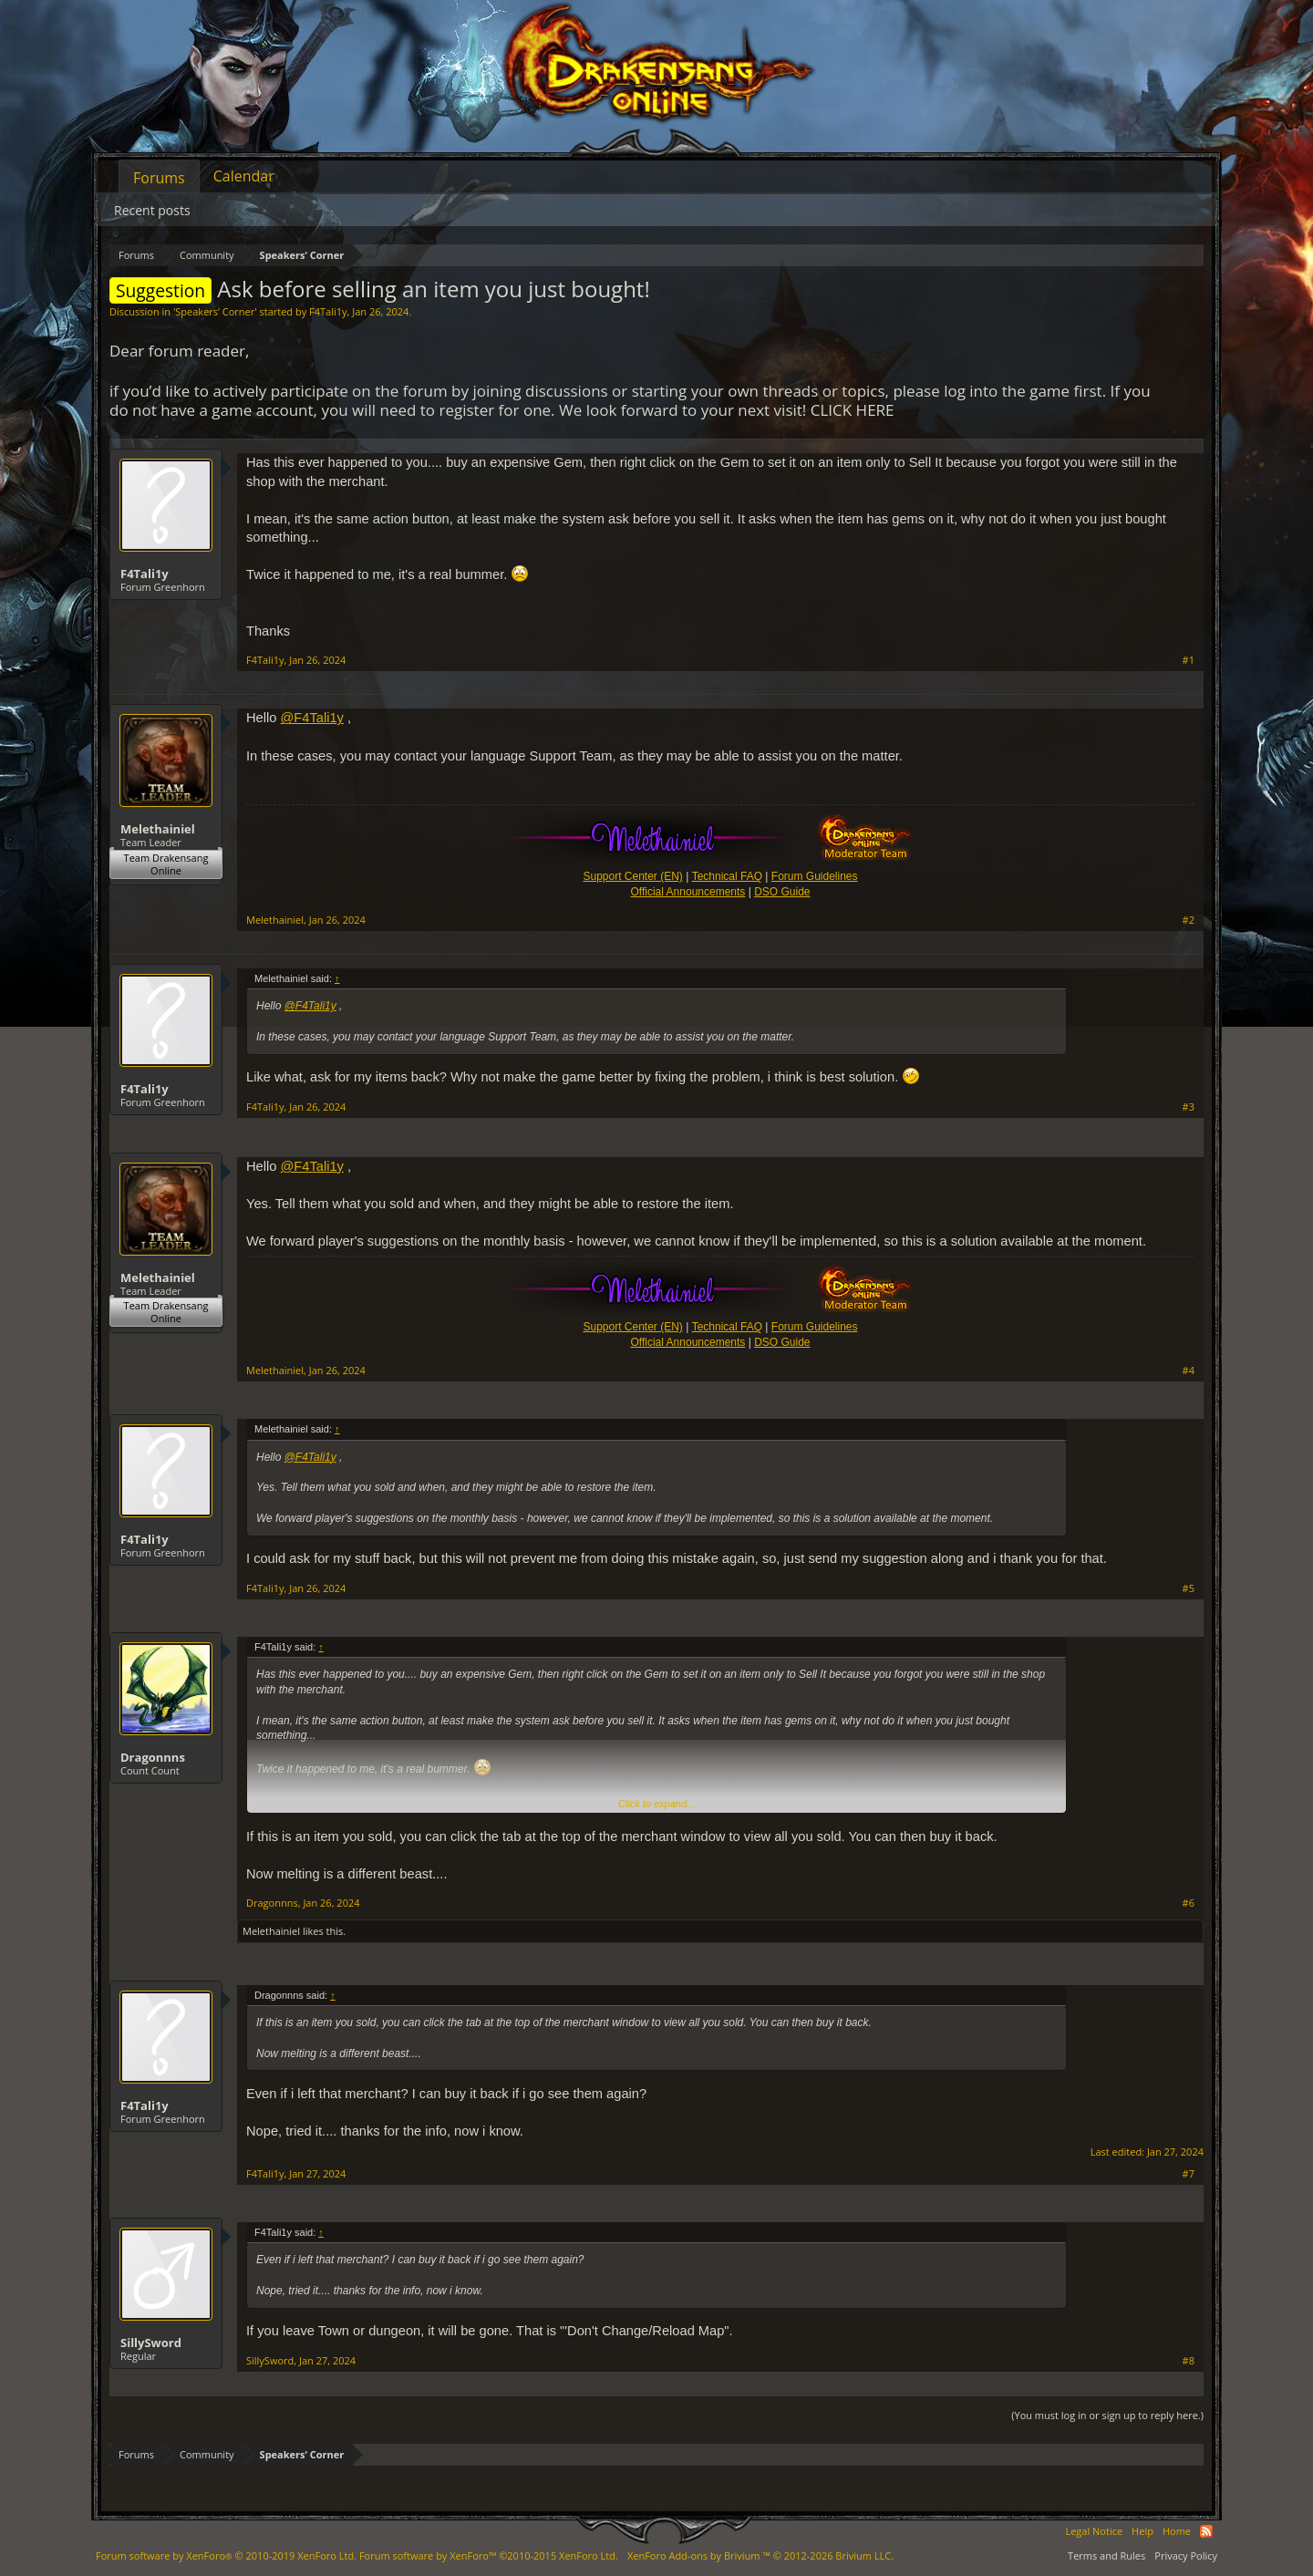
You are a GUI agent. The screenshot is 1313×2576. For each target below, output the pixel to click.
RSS (1206, 2531)
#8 (1188, 2360)
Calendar (243, 176)
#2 (1188, 920)
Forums (159, 178)
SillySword (150, 2342)
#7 (1188, 2173)
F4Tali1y (328, 311)
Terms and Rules (1106, 2555)
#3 (1188, 1107)
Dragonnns (152, 1757)
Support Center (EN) (632, 876)
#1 (1188, 660)
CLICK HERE (852, 409)
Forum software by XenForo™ (488, 2555)
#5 (1188, 1588)
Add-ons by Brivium (760, 2555)
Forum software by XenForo (226, 2555)
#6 (1188, 1903)
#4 (1188, 1370)
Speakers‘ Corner (214, 311)
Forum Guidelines (814, 876)
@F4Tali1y (311, 717)
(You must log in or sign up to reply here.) (1107, 2415)
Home (1177, 2531)
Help (1142, 2531)
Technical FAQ (727, 876)
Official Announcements (687, 891)
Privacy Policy (1185, 2555)
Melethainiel (157, 829)
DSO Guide (782, 891)
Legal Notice (1093, 2531)
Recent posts (152, 210)
